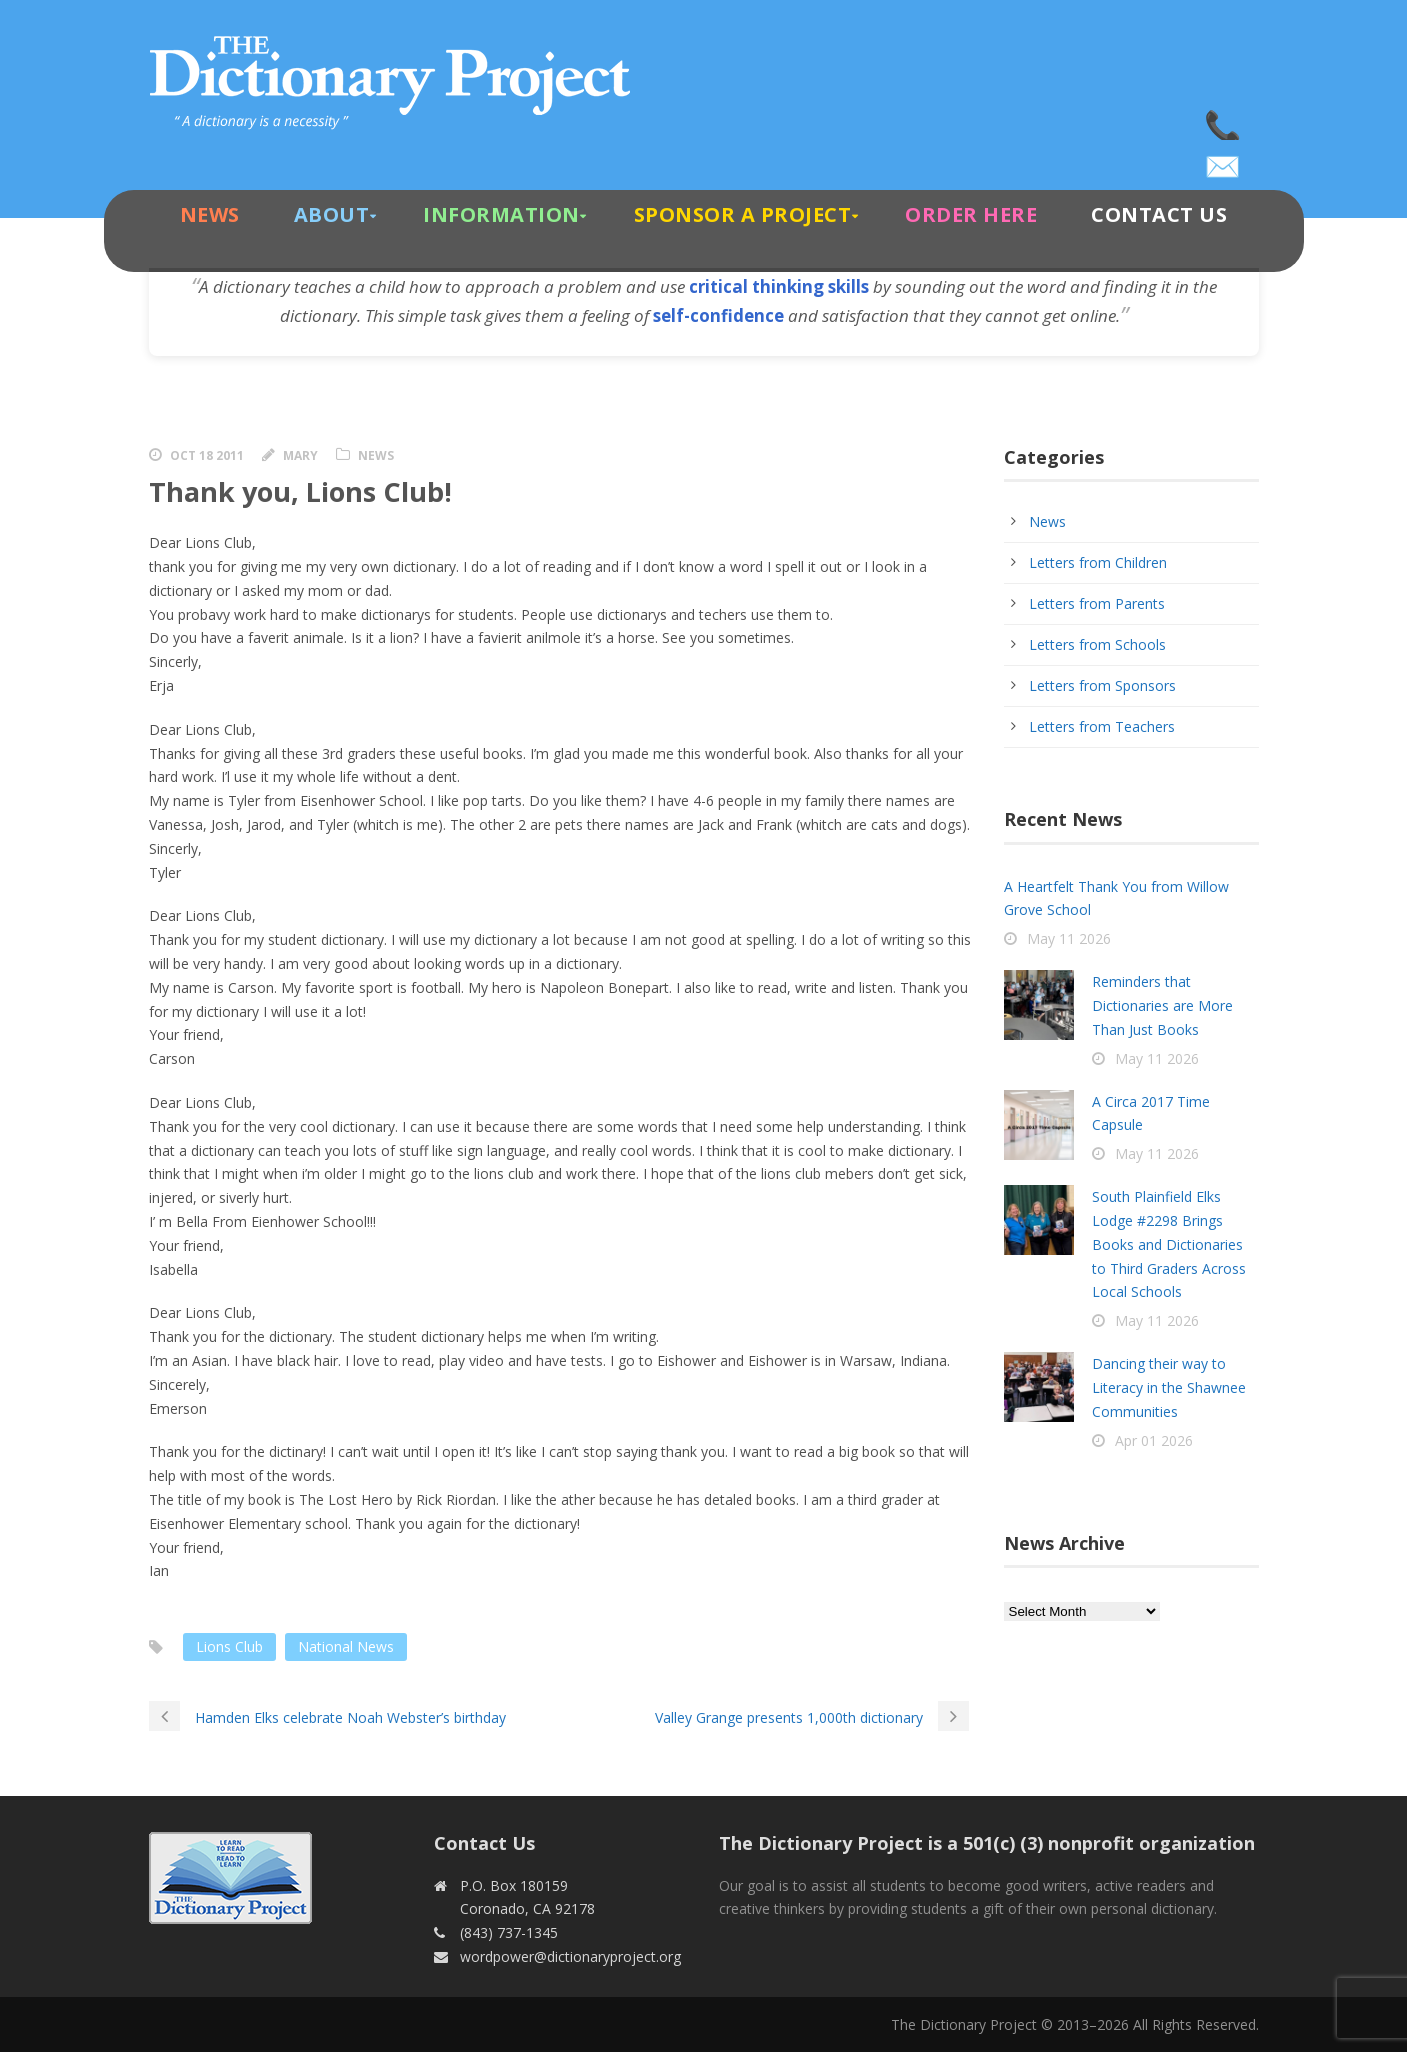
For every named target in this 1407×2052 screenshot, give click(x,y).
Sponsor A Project (743, 214)
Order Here (971, 214)
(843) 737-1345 (1224, 120)
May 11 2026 (1069, 938)
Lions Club (229, 1646)
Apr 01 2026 (1154, 1440)
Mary (300, 455)
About (332, 214)
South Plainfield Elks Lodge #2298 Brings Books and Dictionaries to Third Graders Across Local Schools (1169, 1244)
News (210, 214)
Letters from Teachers (1102, 726)
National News (346, 1646)
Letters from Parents (1097, 603)
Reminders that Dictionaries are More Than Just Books (1162, 1005)
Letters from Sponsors (1102, 685)
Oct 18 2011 (207, 455)
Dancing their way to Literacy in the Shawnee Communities (1169, 1387)
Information (501, 214)
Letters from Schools (1097, 644)
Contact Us (1159, 214)
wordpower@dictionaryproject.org (1224, 160)
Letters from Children (1098, 562)
